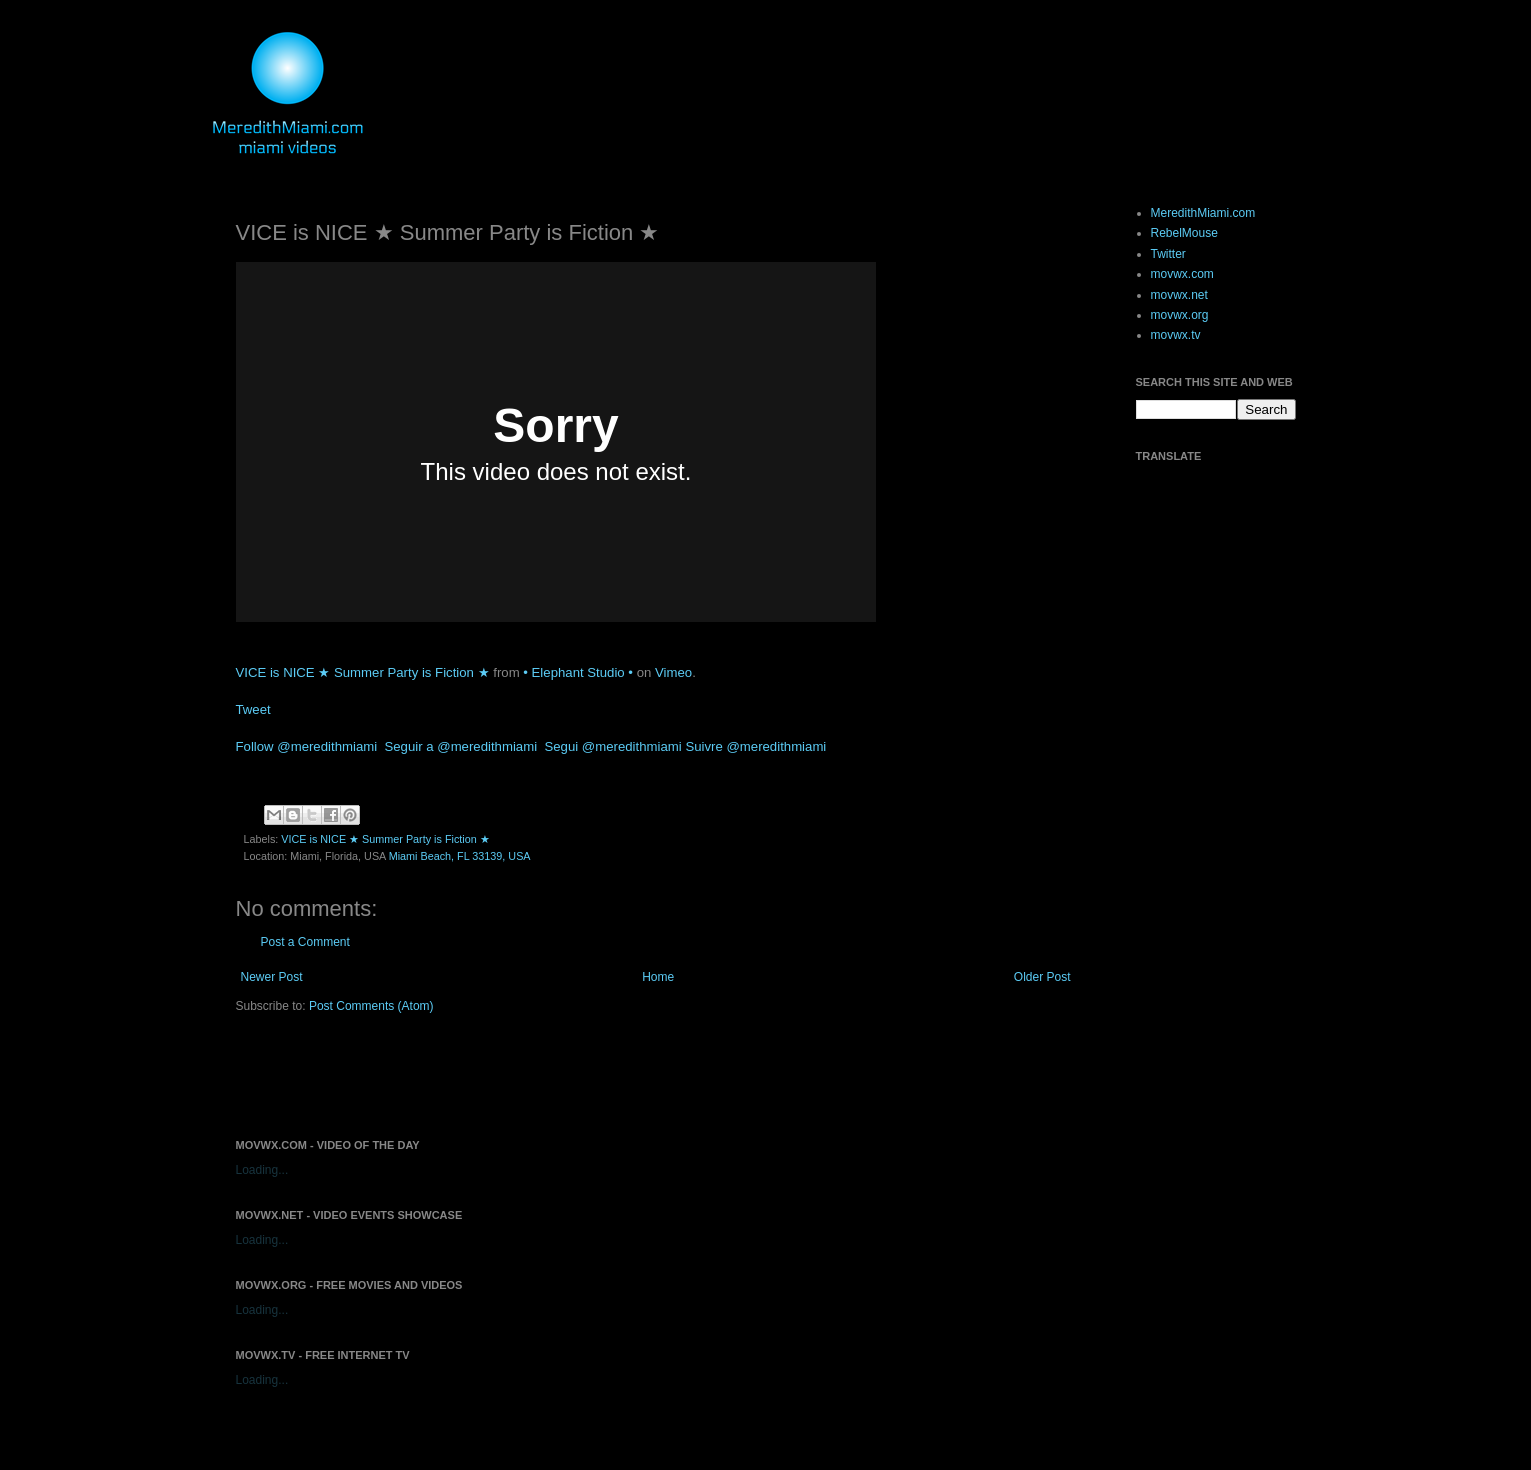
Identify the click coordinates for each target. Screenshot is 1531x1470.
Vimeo (673, 672)
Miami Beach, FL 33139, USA (460, 856)
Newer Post (272, 977)
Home (658, 977)
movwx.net (1179, 295)
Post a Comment (305, 942)
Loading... (262, 1170)
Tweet (253, 709)
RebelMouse (1184, 233)
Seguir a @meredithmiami (460, 746)
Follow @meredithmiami (307, 746)
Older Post (1042, 977)
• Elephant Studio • (578, 672)
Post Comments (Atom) (371, 1006)
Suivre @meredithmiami (755, 746)
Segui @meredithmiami (612, 746)
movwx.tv (1176, 335)
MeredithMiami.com (1203, 213)
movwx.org (1180, 315)
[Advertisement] (470, 1075)
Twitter (1168, 254)
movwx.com (1182, 274)
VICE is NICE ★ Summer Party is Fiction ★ (363, 672)
